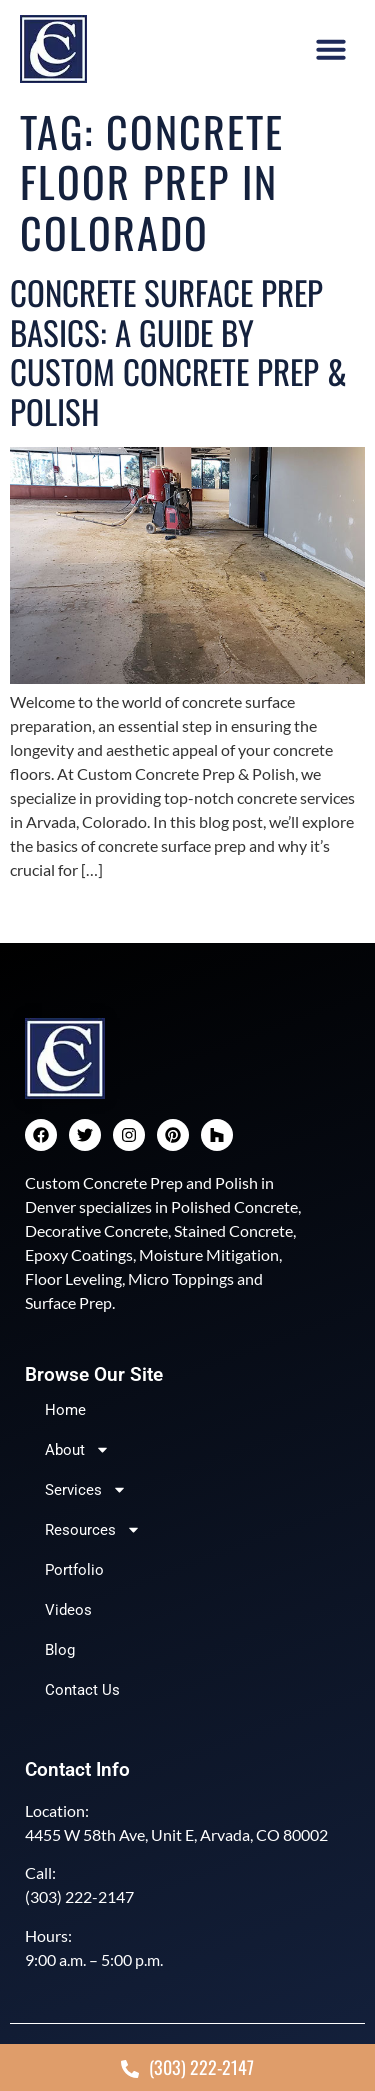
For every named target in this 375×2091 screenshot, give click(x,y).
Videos (68, 1610)
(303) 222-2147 (79, 1896)
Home (65, 1410)
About (77, 1449)
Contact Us (82, 1690)
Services (86, 1489)
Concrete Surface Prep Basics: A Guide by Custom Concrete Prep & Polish (178, 352)
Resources (93, 1529)
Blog (60, 1650)
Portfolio (74, 1570)
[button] (331, 49)
